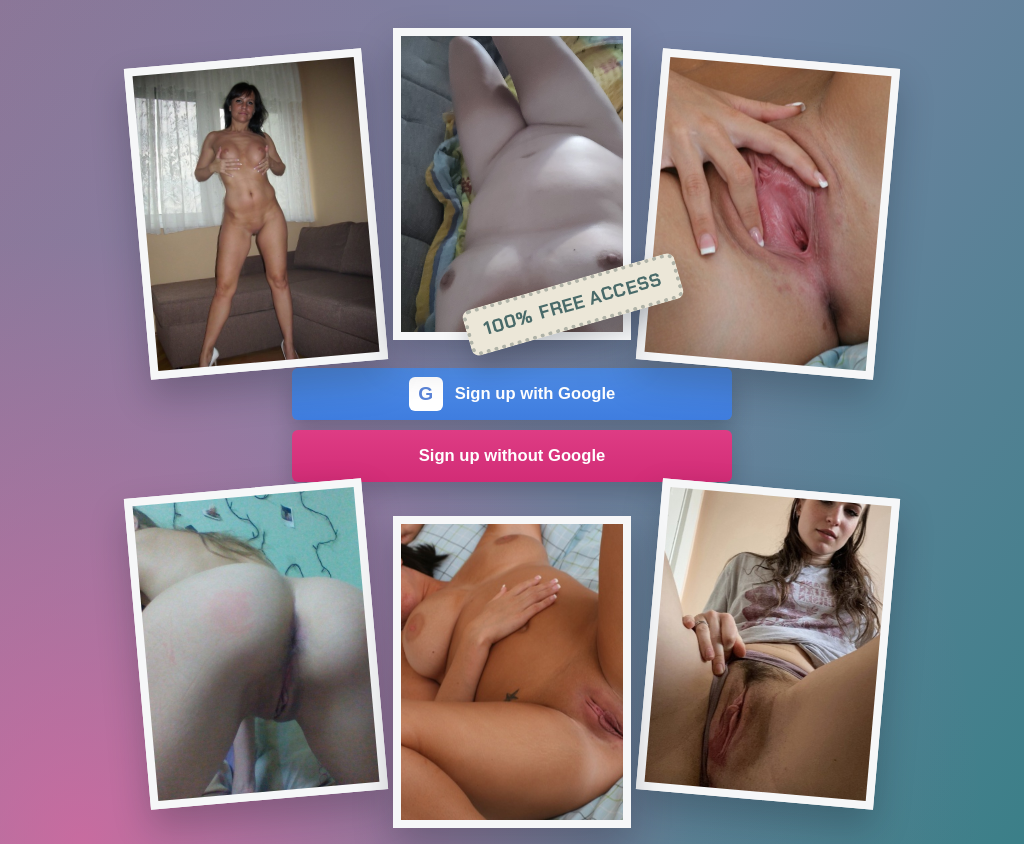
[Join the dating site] (256, 214)
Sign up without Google (512, 455)
